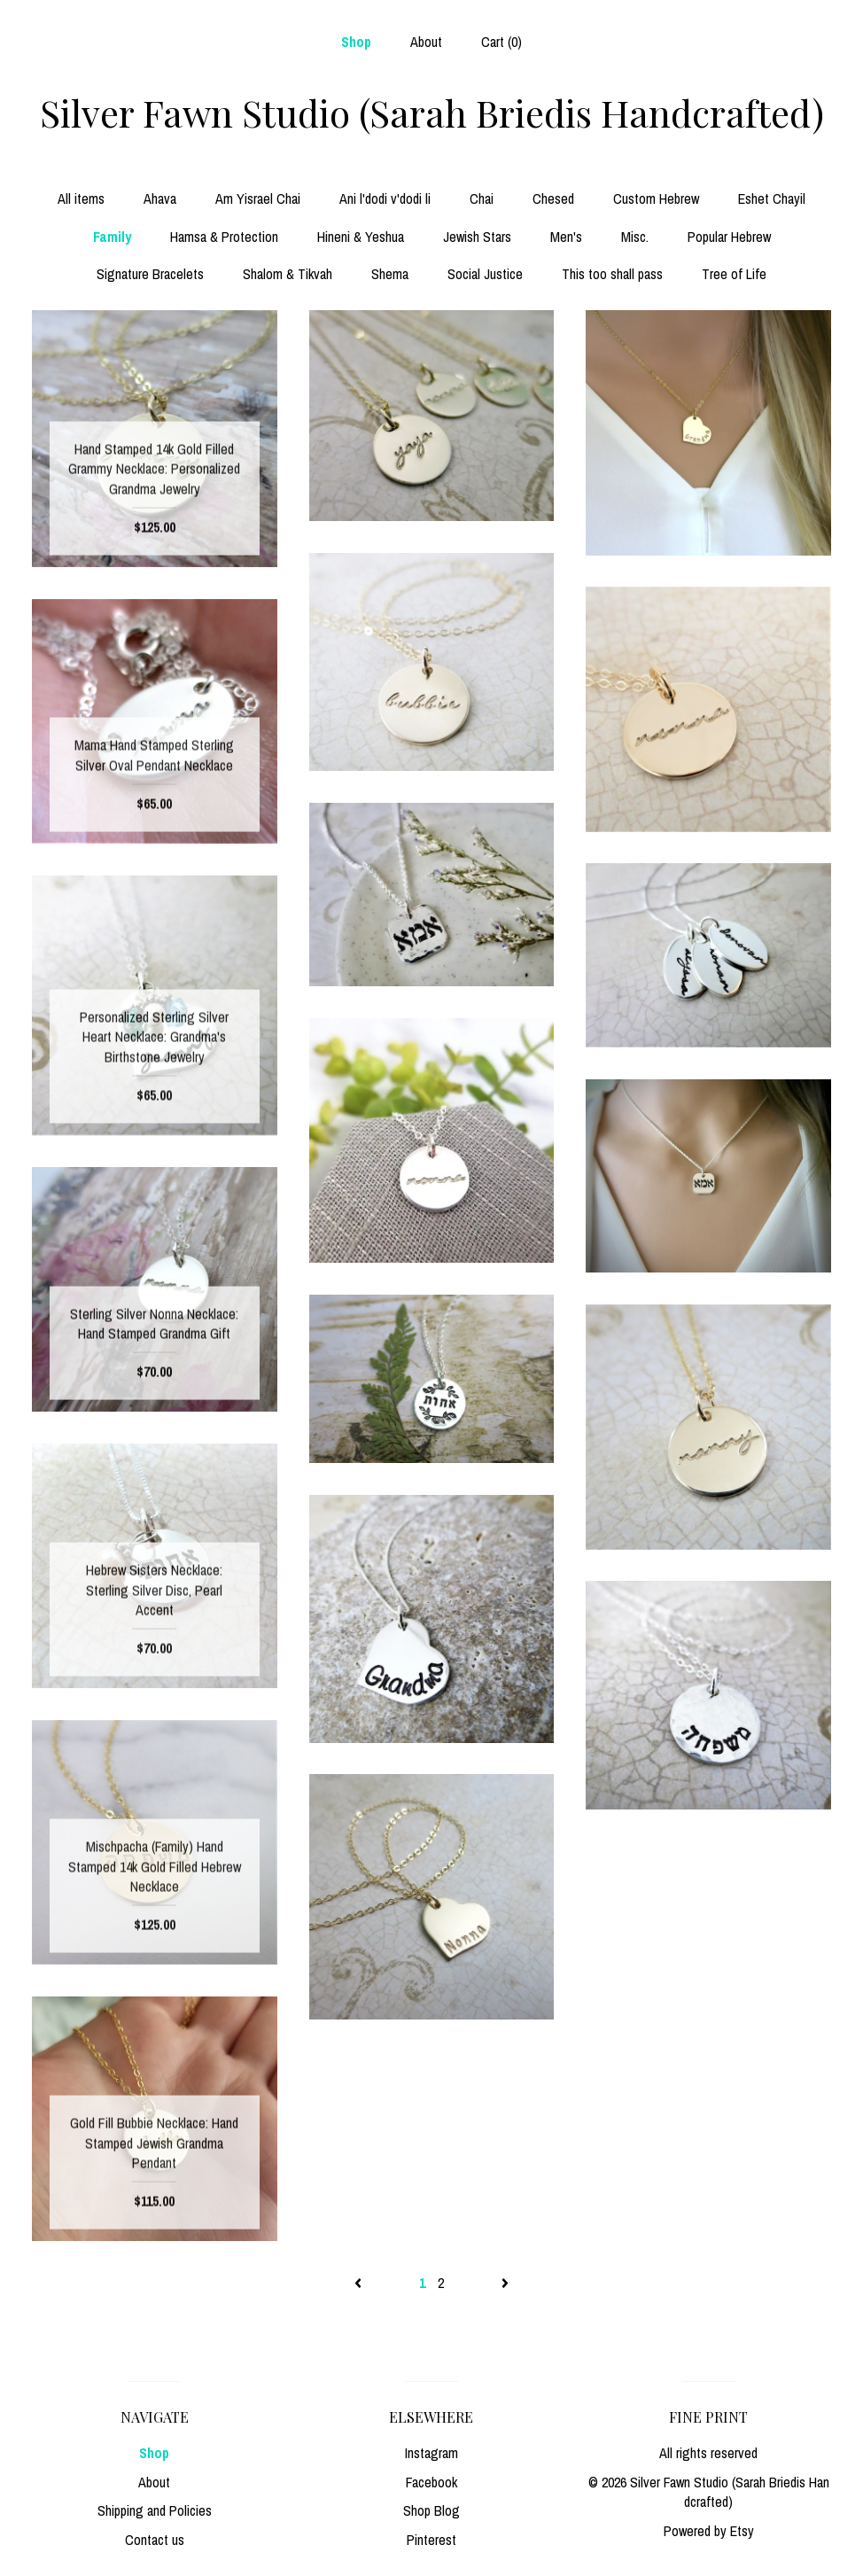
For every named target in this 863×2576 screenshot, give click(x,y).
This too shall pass (612, 274)
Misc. (635, 236)
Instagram (431, 2453)
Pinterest (431, 2539)
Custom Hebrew (656, 198)
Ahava (160, 198)
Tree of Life (734, 274)
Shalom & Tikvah (287, 274)
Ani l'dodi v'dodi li (385, 198)
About (426, 41)
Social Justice (485, 274)
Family (112, 236)
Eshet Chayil (771, 198)
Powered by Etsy (709, 2531)
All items (81, 198)
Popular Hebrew (729, 236)
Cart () (501, 41)
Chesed (553, 198)
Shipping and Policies (154, 2510)
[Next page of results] (505, 2282)
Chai (482, 198)
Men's (566, 236)
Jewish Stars (477, 236)
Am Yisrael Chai (257, 198)
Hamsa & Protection (224, 236)
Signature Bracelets (150, 274)
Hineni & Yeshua (360, 236)
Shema (389, 274)
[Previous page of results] (360, 2282)
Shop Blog (431, 2510)
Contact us (154, 2539)
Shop (356, 41)
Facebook (431, 2482)
